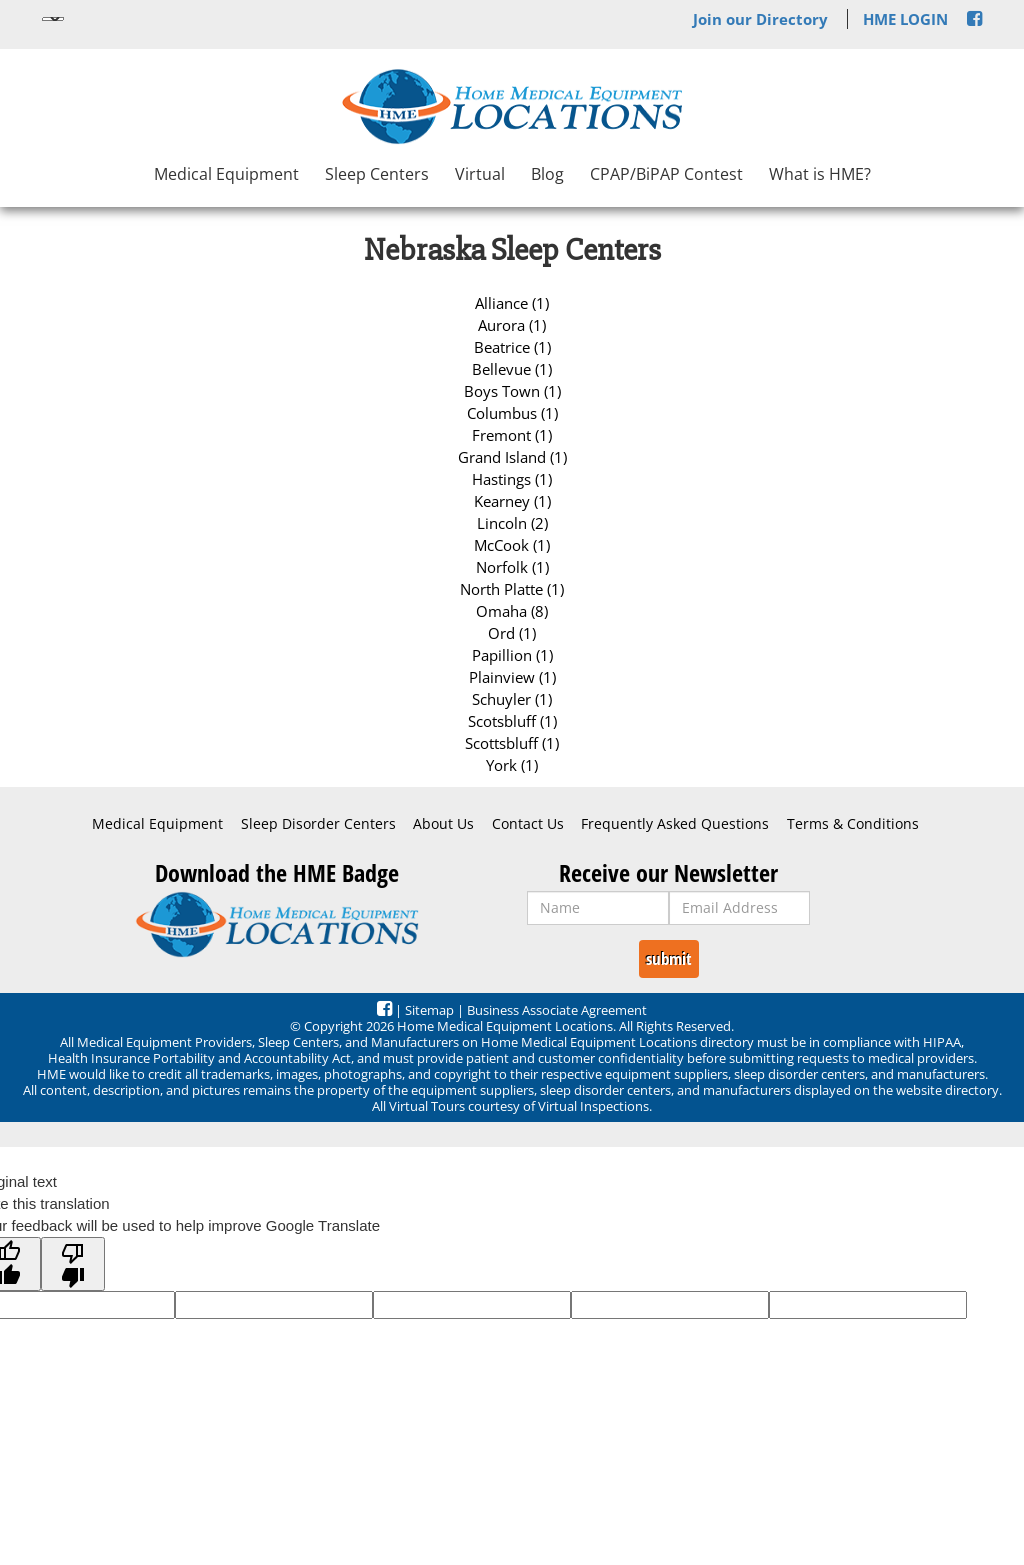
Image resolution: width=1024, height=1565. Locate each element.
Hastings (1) (512, 479)
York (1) (512, 765)
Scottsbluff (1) (512, 743)
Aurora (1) (512, 325)
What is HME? (820, 174)
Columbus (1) (512, 413)
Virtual (480, 174)
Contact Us (528, 824)
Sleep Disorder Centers (318, 824)
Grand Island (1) (512, 457)
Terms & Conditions (853, 824)
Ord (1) (512, 633)
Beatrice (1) (512, 347)
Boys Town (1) (512, 391)
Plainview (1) (512, 677)
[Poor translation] (73, 1264)
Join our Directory (760, 19)
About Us (443, 824)
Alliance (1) (512, 303)
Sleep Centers (377, 174)
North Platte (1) (512, 589)
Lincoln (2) (512, 523)
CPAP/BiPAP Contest (666, 174)
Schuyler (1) (512, 699)
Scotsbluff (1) (512, 721)
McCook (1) (512, 545)
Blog (547, 174)
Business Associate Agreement (557, 1010)
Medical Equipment (226, 174)
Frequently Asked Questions (675, 824)
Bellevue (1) (512, 369)
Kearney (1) (512, 501)
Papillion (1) (512, 655)
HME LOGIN (905, 19)
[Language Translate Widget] (53, 19)
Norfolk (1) (512, 567)
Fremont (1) (512, 435)
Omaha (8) (512, 611)
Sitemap (429, 1010)
